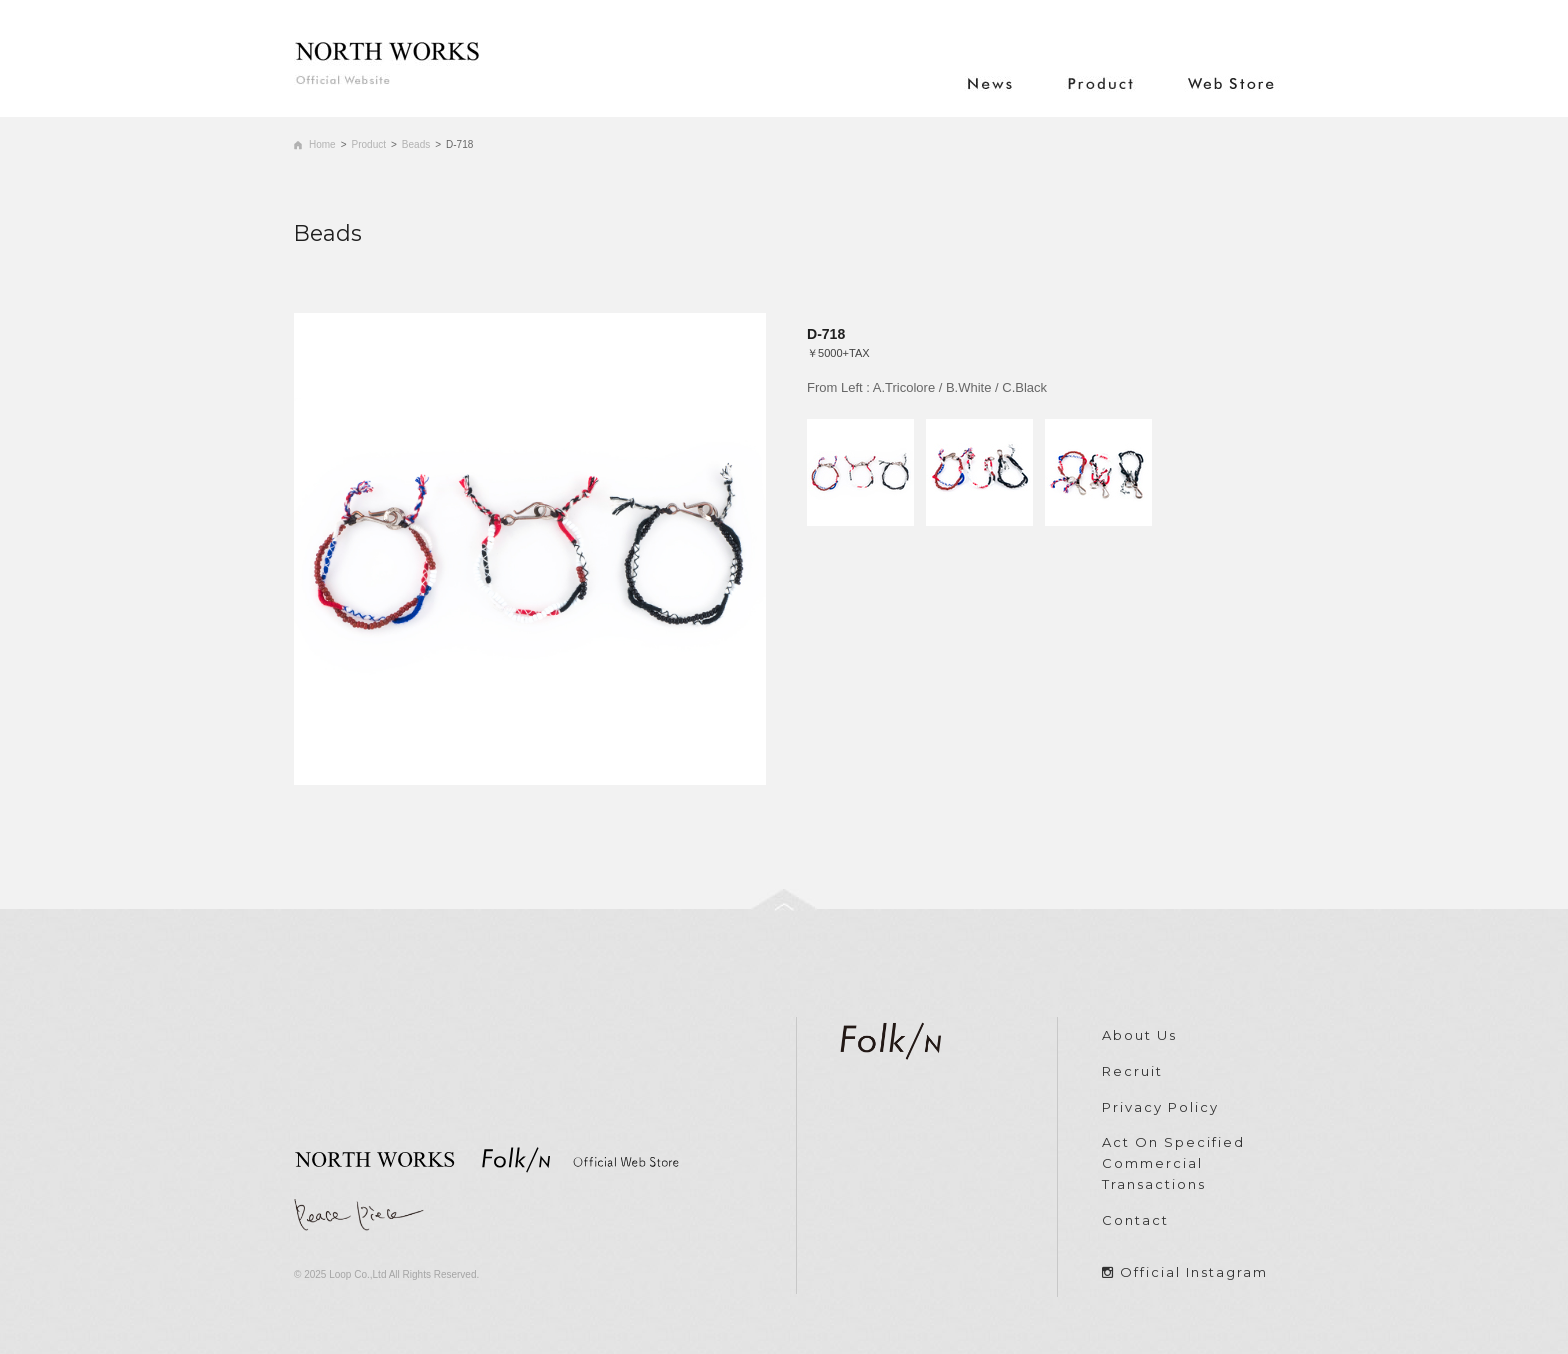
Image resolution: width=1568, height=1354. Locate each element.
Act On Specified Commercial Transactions (1173, 1163)
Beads (416, 144)
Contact (1135, 1220)
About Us (1139, 1035)
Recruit (1132, 1071)
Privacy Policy (1160, 1107)
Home (322, 144)
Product (369, 144)
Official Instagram (1194, 1272)
